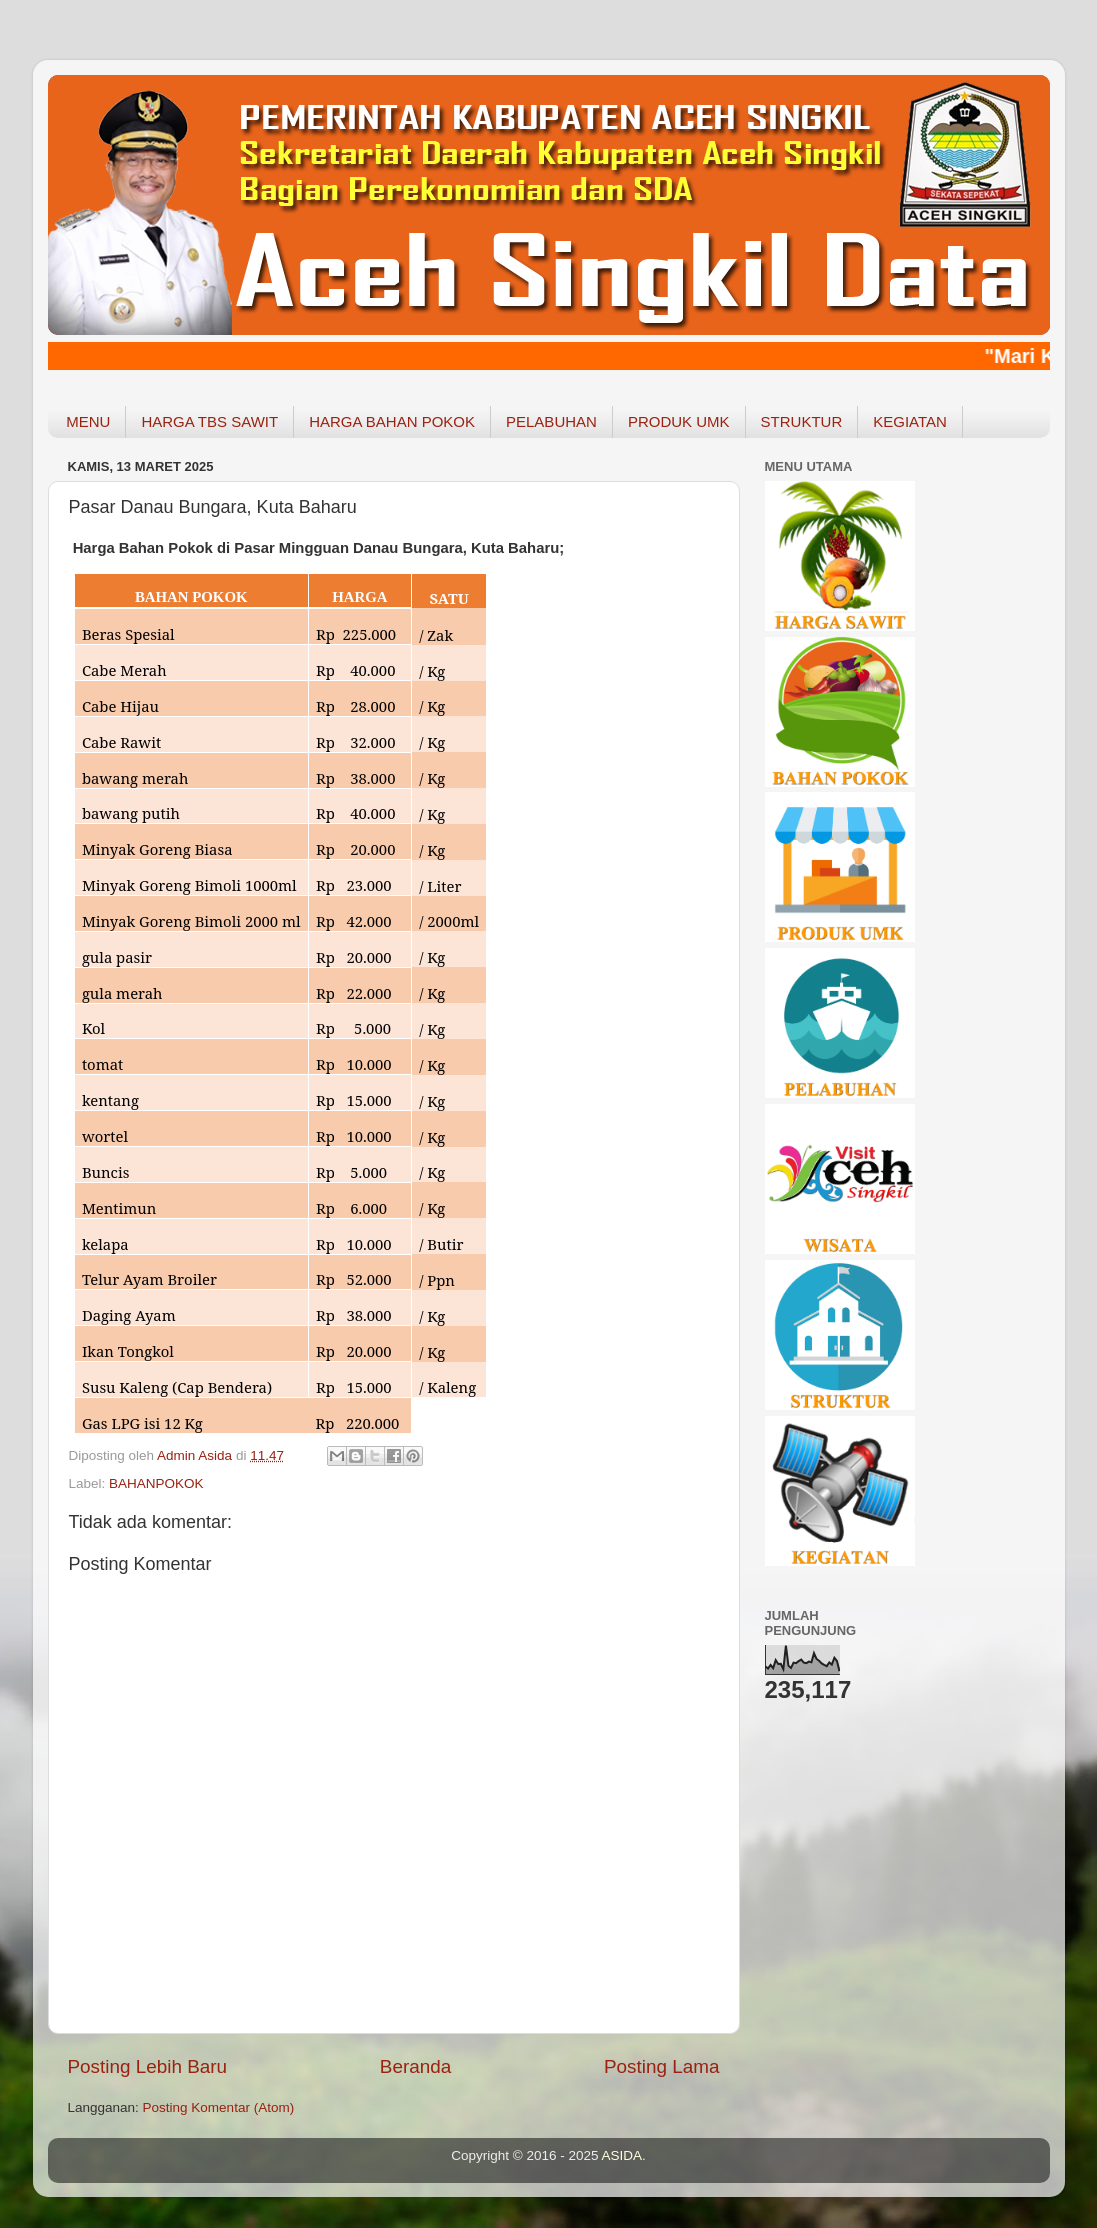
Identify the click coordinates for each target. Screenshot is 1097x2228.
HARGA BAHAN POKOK (392, 421)
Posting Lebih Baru (148, 2066)
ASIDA (622, 2155)
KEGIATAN (910, 421)
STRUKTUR (802, 421)
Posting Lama (662, 2066)
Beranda (415, 2066)
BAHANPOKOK (156, 1483)
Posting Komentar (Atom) (219, 2107)
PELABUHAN (551, 421)
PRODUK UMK (679, 421)
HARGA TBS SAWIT (209, 421)
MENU (88, 421)
